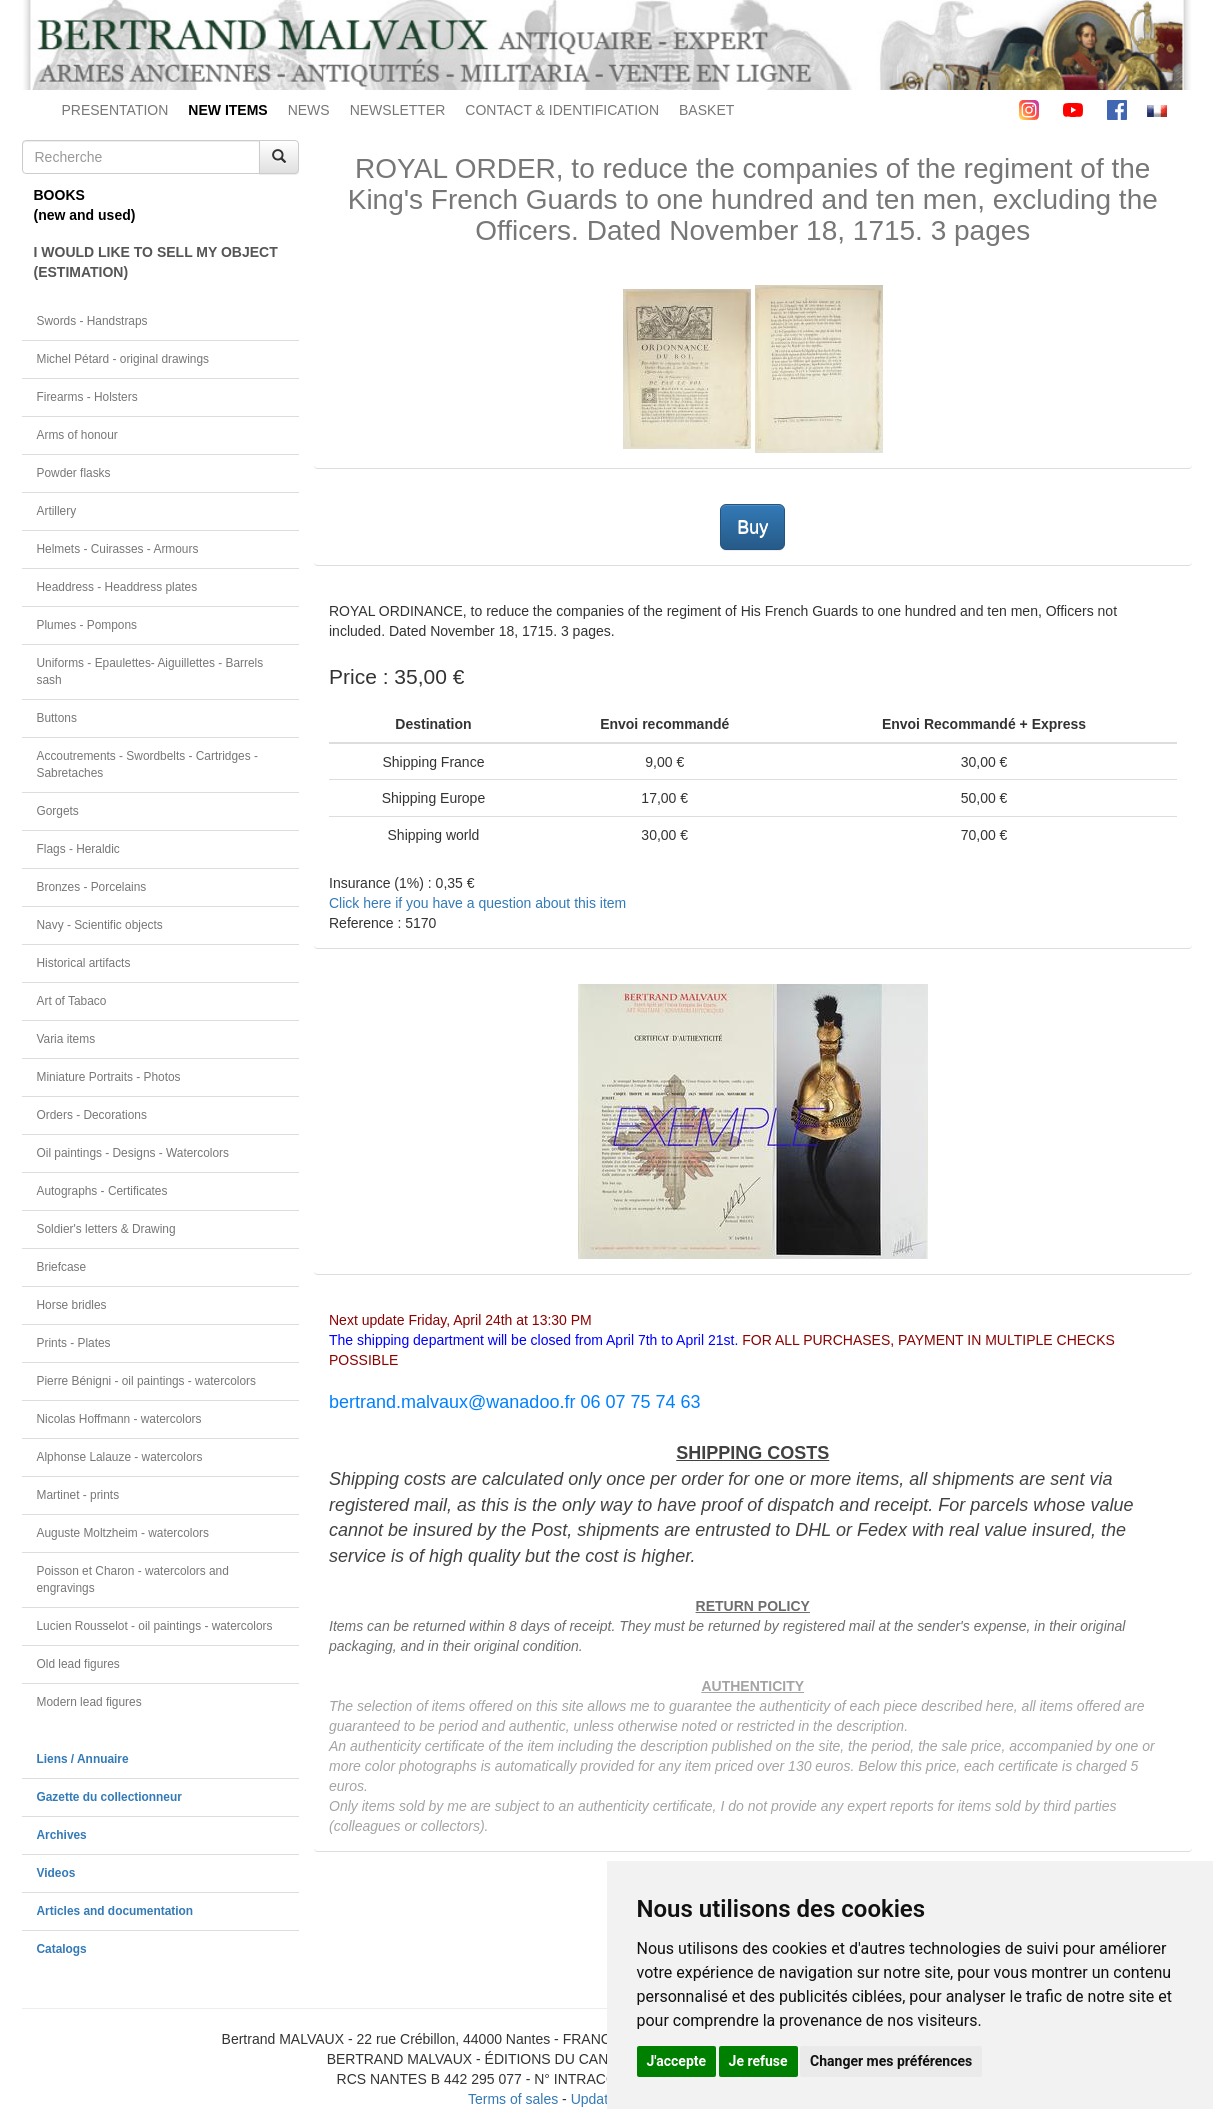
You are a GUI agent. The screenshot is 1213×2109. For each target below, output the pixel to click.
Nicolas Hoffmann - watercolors (119, 1419)
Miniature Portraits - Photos (109, 1077)
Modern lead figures (89, 1702)
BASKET (706, 110)
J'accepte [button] (677, 2061)
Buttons (57, 718)
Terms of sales (513, 2099)
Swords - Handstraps (92, 321)
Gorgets (58, 811)
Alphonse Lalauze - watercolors (120, 1457)
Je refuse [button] (758, 2061)
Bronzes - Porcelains (92, 887)
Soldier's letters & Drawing (106, 1229)
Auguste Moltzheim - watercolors (123, 1533)
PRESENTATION (115, 110)
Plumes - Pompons (87, 625)
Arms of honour (77, 435)
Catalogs (62, 1949)
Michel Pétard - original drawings (123, 359)
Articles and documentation (115, 1911)
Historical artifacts (84, 963)
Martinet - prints (78, 1495)
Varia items (66, 1039)
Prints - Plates (74, 1343)
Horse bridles (72, 1305)
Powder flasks (74, 473)
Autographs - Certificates (102, 1191)
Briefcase (62, 1267)
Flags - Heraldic (78, 849)
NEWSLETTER (398, 110)
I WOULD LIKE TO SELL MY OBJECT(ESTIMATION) (156, 262)
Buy (752, 527)
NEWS (309, 110)
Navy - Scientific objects (100, 925)
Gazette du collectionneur (109, 1797)
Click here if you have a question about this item (477, 903)
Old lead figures (78, 1664)
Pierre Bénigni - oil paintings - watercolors (146, 1381)
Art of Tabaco (72, 1001)
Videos (56, 1873)
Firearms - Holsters (87, 397)
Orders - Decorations (92, 1115)
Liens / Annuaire (83, 1759)
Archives (62, 1835)
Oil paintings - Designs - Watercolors (133, 1153)
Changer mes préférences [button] (891, 2061)
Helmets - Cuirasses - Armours (118, 549)
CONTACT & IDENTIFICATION (562, 110)
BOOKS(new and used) (85, 205)
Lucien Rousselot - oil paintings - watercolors (155, 1626)
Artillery (57, 511)
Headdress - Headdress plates (117, 587)
